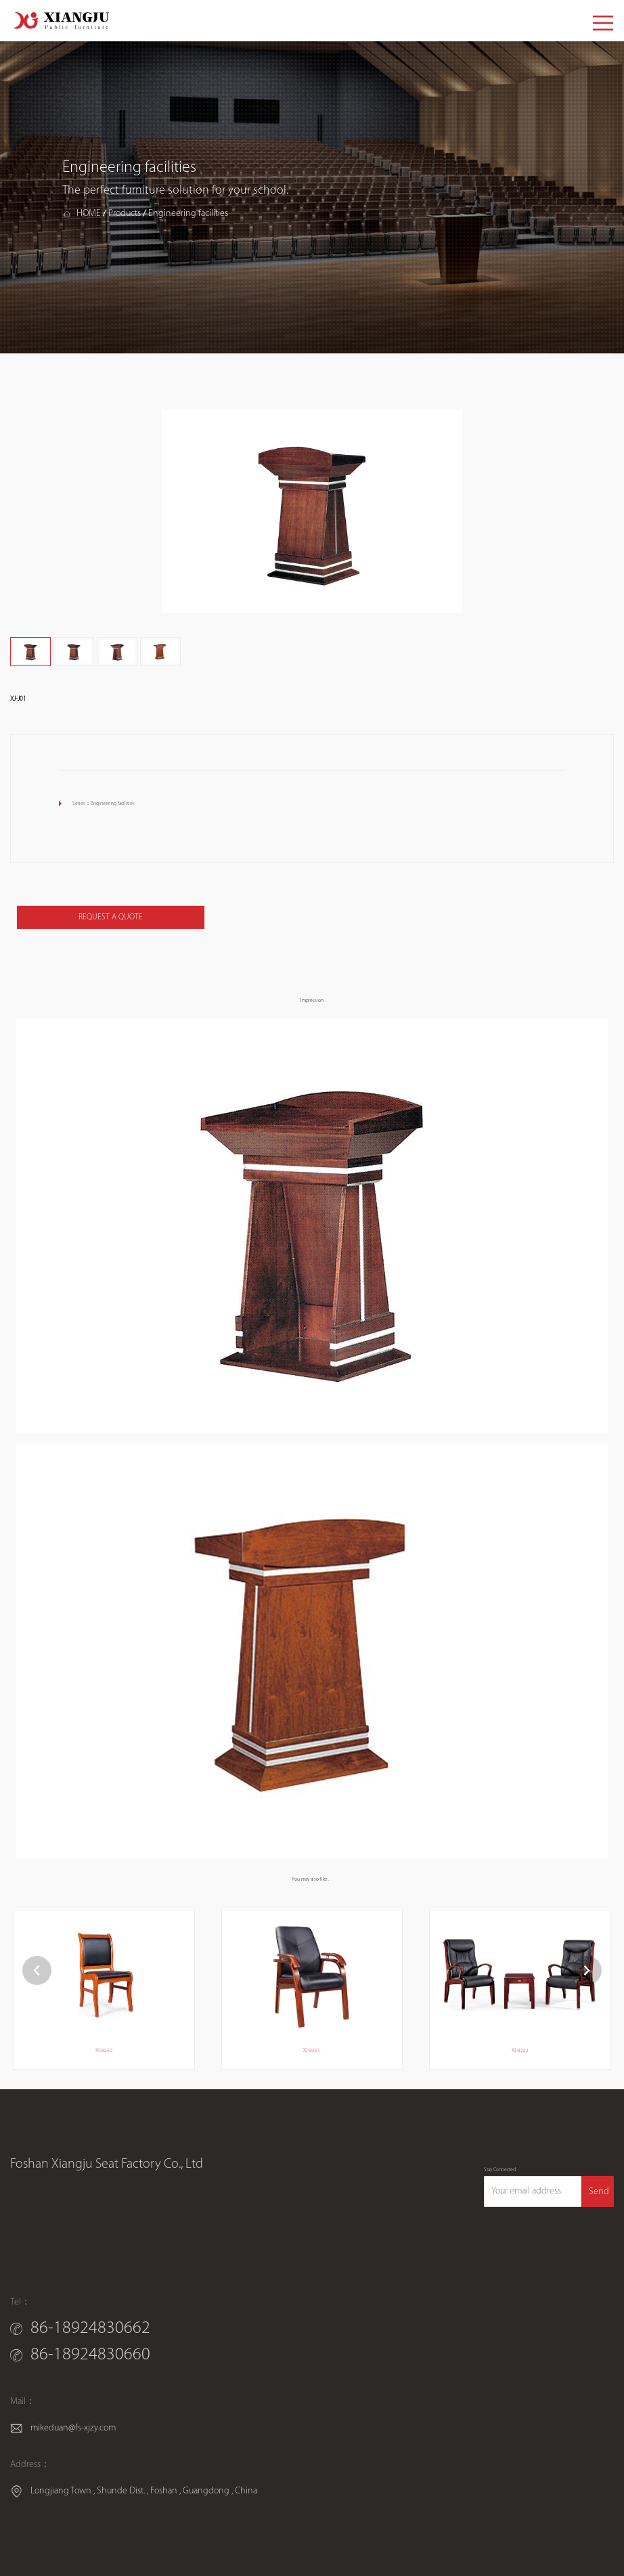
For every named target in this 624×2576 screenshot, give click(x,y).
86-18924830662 (90, 2329)
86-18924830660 (90, 2355)
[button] (587, 1970)
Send (599, 2192)
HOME (88, 214)
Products (124, 214)
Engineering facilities (188, 214)
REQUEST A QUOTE (111, 917)
